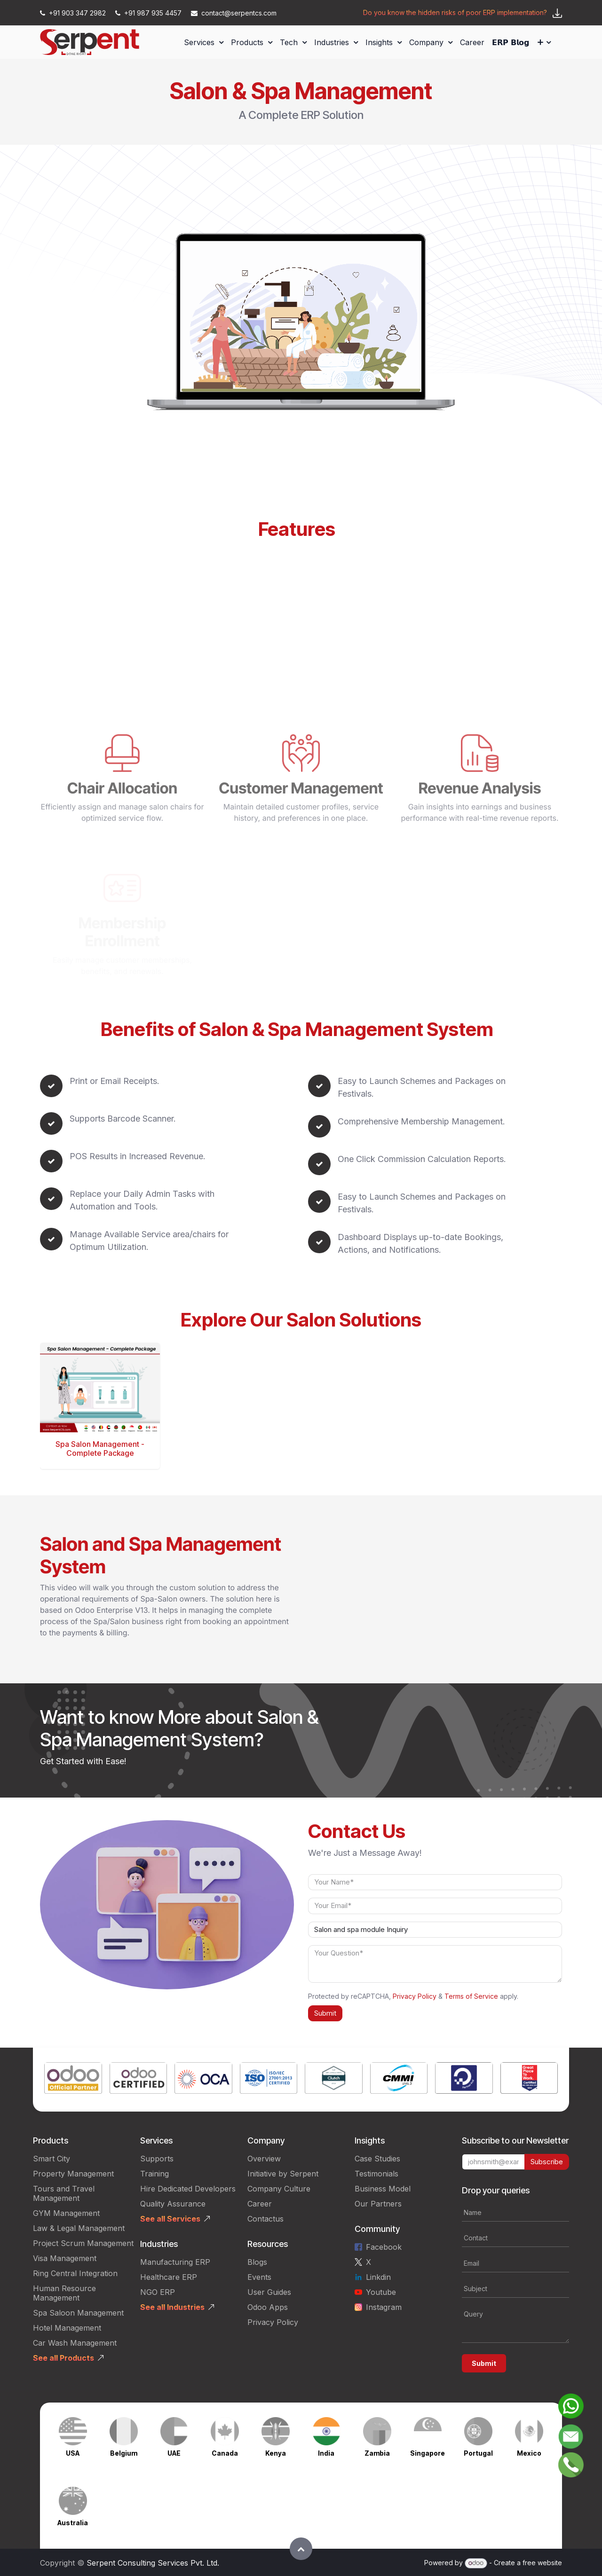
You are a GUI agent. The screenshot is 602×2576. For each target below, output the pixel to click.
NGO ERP (157, 2292)
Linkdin (378, 2277)
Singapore (427, 2453)
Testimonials (376, 2173)
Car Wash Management (75, 2343)
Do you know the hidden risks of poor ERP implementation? (455, 12)
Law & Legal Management (79, 2228)
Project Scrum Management (83, 2243)
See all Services (170, 2218)
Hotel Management (67, 2328)
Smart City (51, 2158)
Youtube (381, 2292)
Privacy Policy (414, 1996)
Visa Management (64, 2258)
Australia (72, 2523)
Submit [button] (325, 2013)
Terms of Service (471, 1996)
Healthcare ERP (168, 2277)
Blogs (257, 2262)
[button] (301, 2548)
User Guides (269, 2292)
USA (72, 2453)
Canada (225, 2453)
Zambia (377, 2453)
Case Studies (377, 2158)
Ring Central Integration (75, 2273)
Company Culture (278, 2188)
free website (542, 2563)
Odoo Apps (267, 2307)
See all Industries (172, 2307)
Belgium (123, 2453)
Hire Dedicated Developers (188, 2188)
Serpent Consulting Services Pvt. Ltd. (153, 2563)
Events (259, 2277)
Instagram (384, 2307)
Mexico (529, 2453)
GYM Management (66, 2213)
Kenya (275, 2453)
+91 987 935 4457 (149, 13)
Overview (264, 2158)
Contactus (265, 2218)
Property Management (73, 2173)
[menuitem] (203, 42)
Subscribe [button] (547, 2161)
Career (259, 2203)
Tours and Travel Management (64, 2193)
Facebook (384, 2247)
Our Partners (378, 2203)
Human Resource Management (64, 2293)
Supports (157, 2158)
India (326, 2453)
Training (154, 2173)
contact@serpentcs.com (234, 13)
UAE (174, 2453)
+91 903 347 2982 (74, 13)
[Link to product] (73, 2079)
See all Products (63, 2358)
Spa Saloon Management (78, 2312)
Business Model (383, 2188)
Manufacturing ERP (175, 2262)
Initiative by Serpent (282, 2173)
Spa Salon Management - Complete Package (99, 1448)
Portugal (478, 2453)
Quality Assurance (173, 2203)
